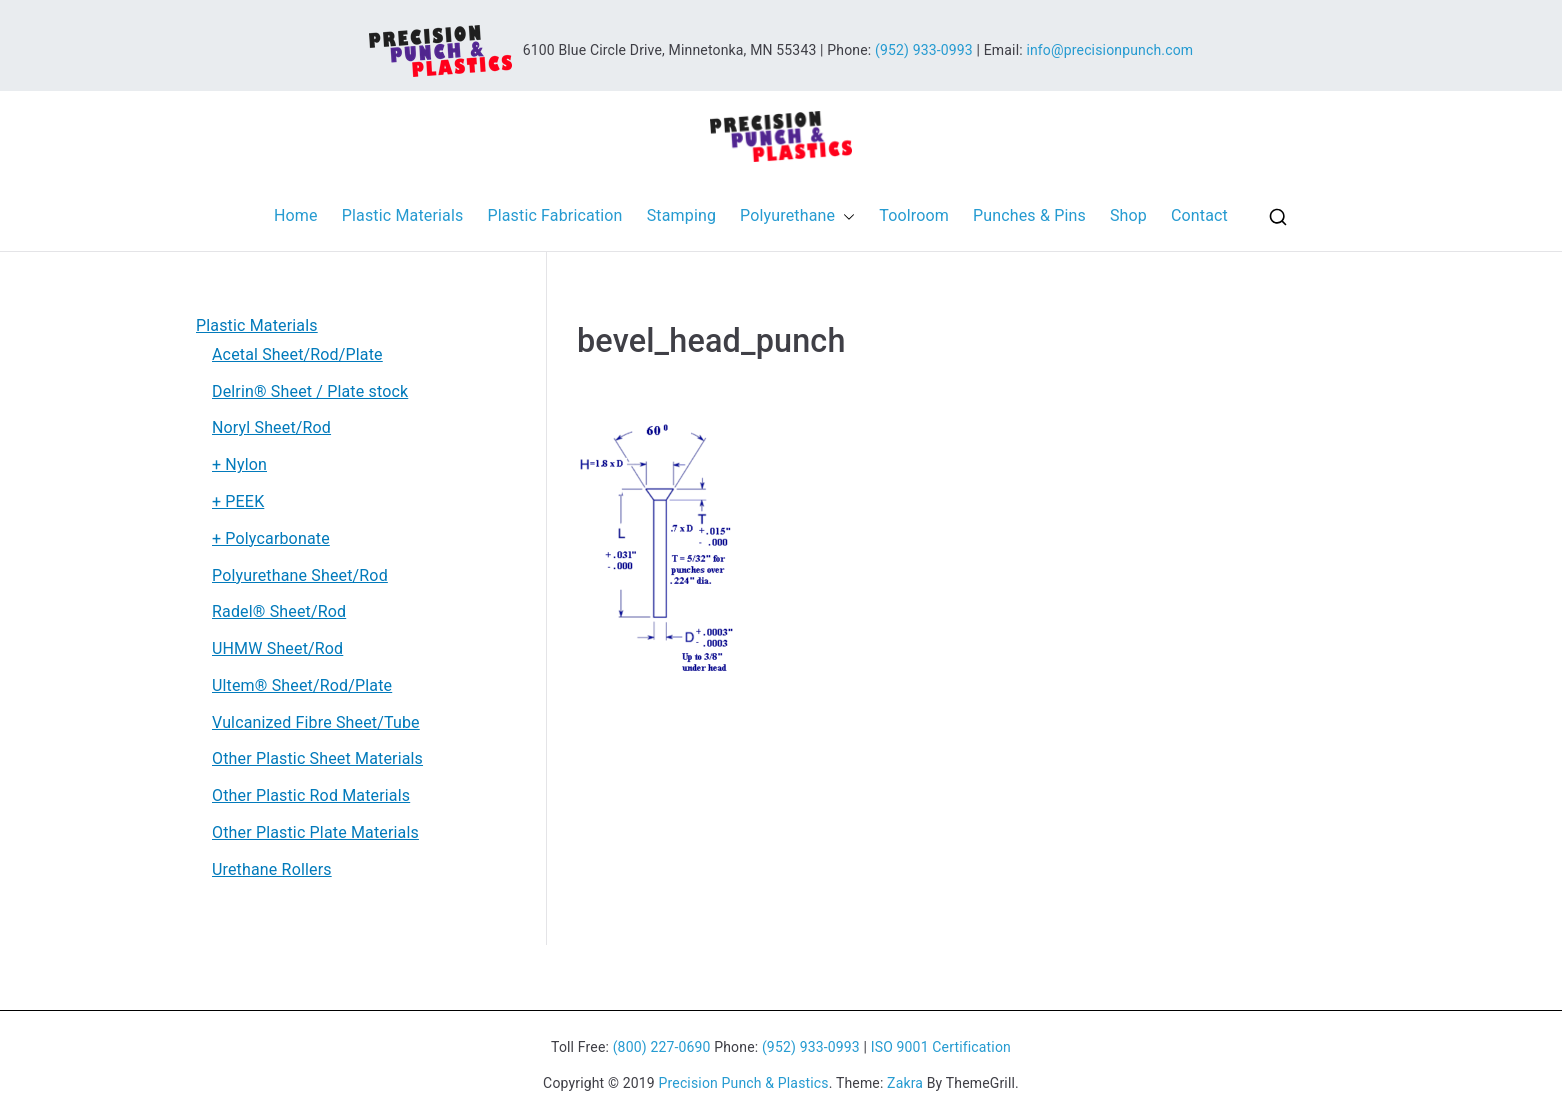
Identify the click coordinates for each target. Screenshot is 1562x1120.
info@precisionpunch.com (1109, 49)
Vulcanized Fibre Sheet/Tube (316, 722)
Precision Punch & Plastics (744, 1083)
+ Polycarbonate (271, 538)
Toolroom (914, 215)
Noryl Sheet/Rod (271, 427)
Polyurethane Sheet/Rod (300, 575)
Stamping (681, 215)
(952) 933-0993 (924, 49)
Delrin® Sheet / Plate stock (310, 391)
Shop (1128, 215)
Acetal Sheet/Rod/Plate (297, 354)
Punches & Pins (1029, 215)
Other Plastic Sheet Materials (317, 758)
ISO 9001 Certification (941, 1047)
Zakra (905, 1083)
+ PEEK (238, 501)
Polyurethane (797, 216)
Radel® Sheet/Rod (279, 611)
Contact (1199, 215)
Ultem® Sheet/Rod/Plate (302, 685)
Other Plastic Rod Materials (311, 795)
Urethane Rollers (272, 869)
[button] (845, 216)
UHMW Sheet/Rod (277, 648)
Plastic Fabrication (554, 215)
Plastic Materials (403, 215)
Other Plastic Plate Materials (315, 832)
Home (296, 215)
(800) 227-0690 (662, 1047)
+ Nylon (239, 464)
